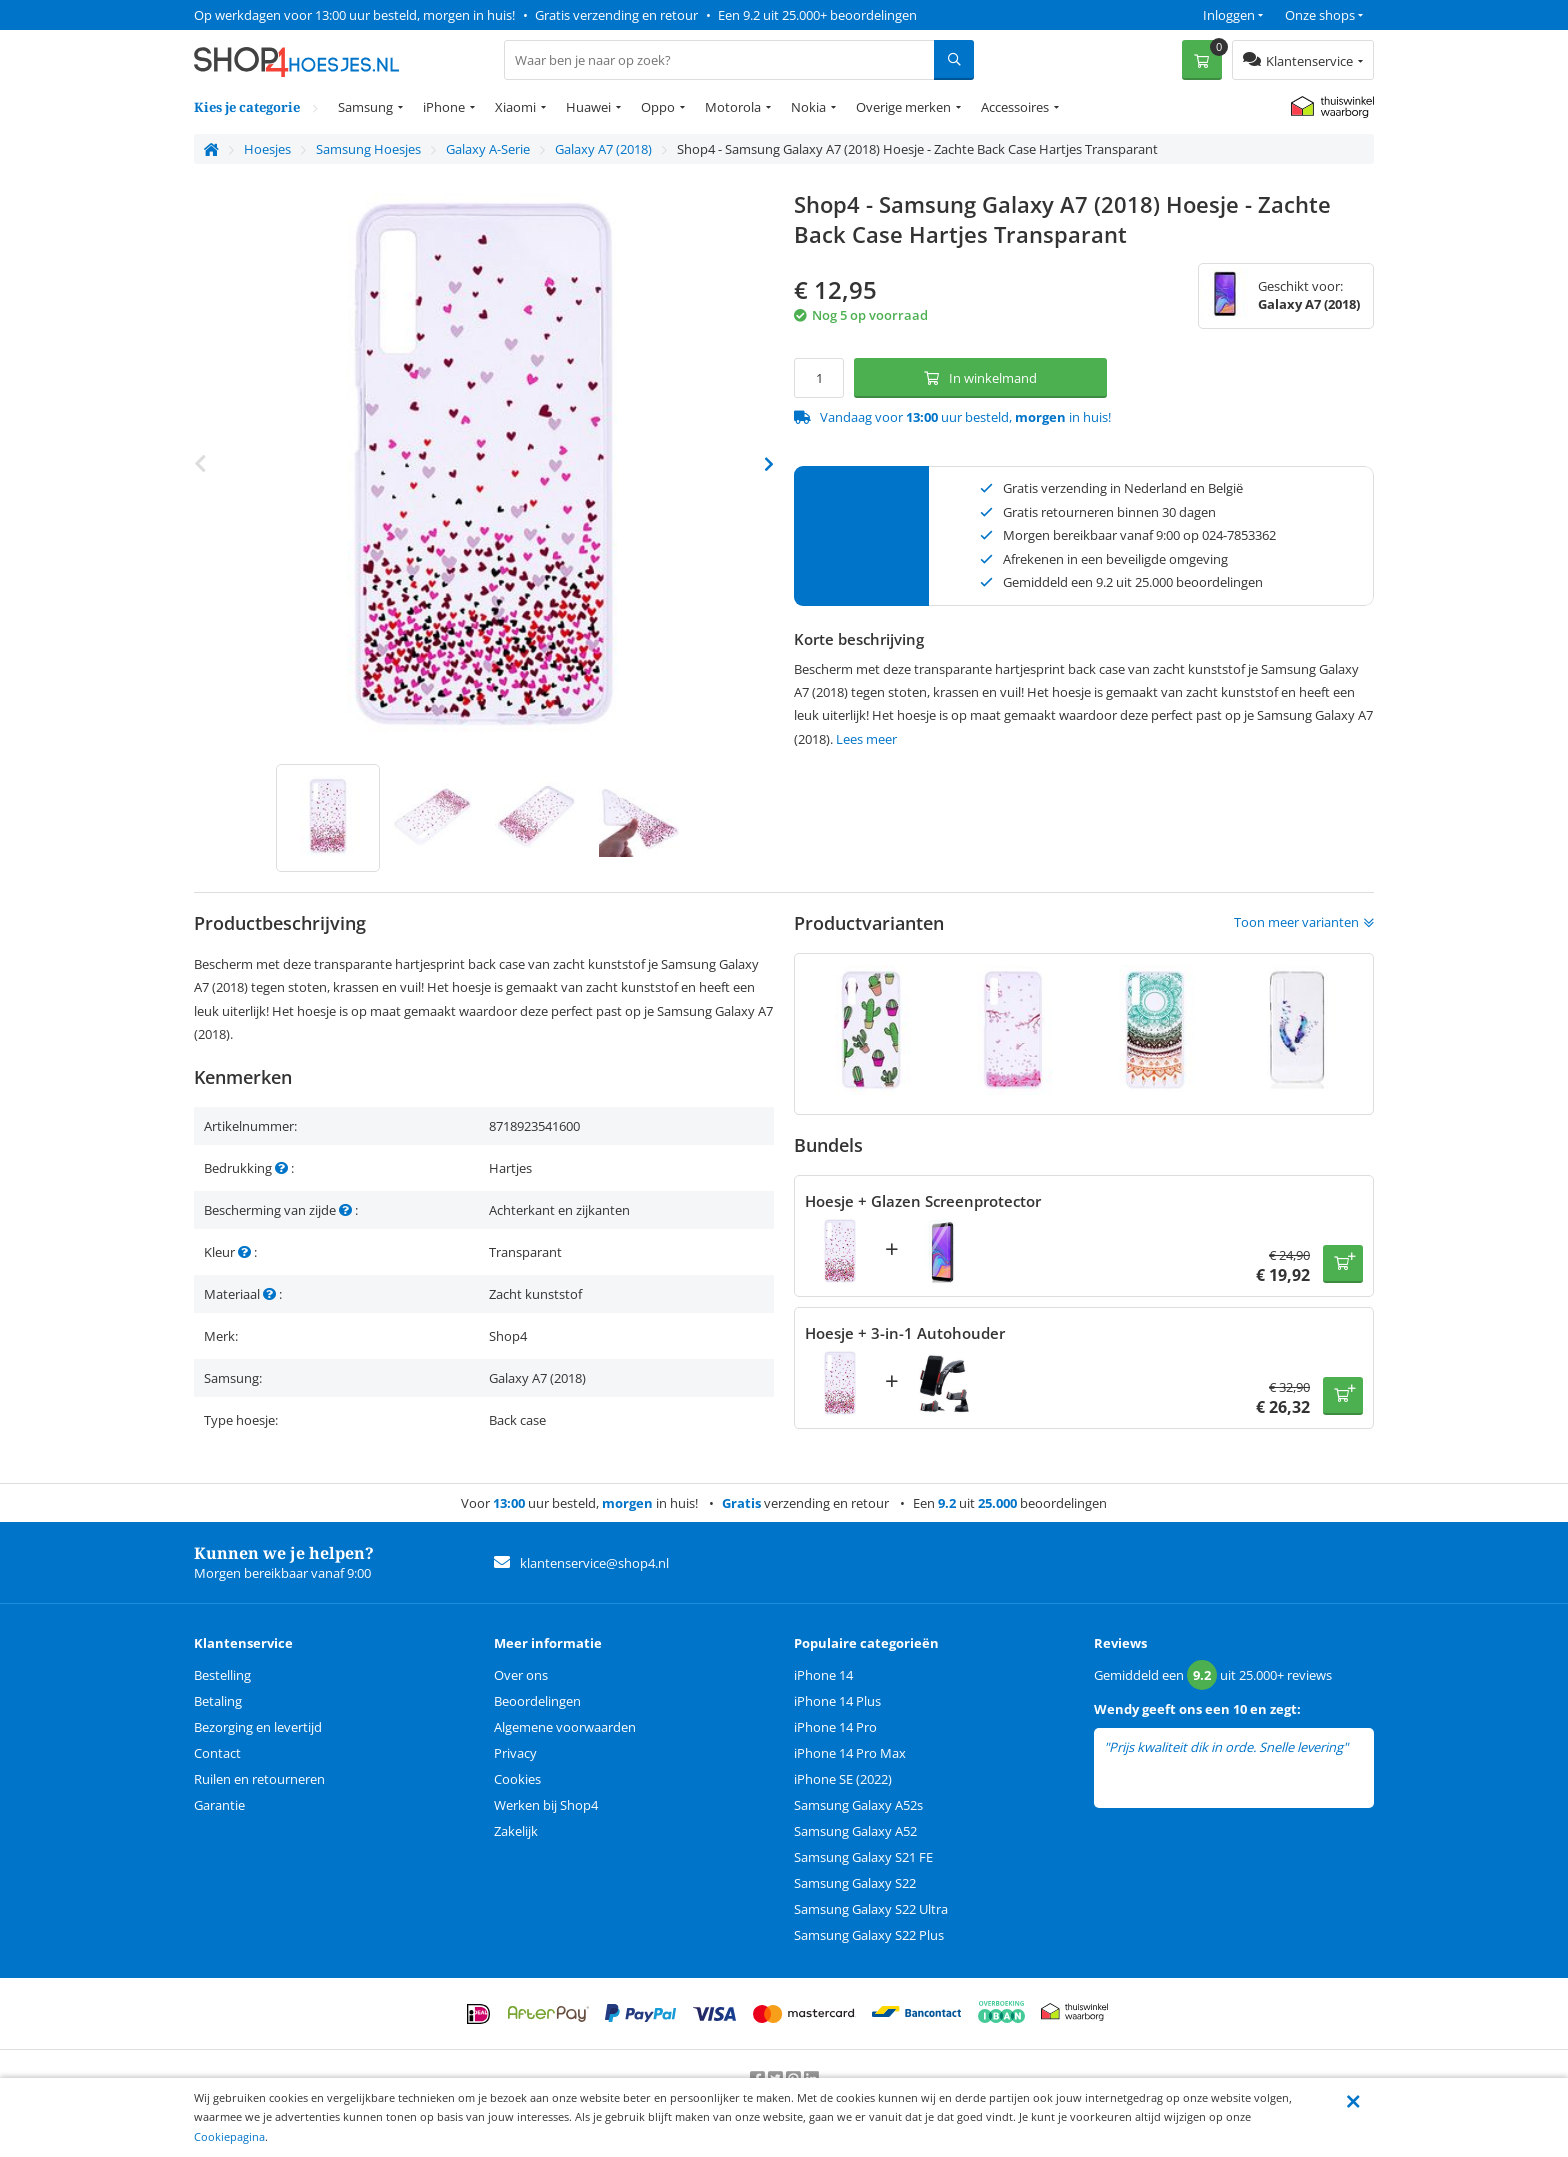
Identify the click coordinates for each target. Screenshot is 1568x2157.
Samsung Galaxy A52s (858, 1805)
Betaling (218, 1701)
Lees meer (866, 739)
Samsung (365, 107)
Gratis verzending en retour (616, 15)
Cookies (517, 1779)
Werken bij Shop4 (546, 1805)
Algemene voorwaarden (565, 1727)
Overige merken (903, 107)
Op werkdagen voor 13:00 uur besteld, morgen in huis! (354, 15)
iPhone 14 (823, 1675)
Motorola (733, 107)
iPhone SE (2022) (843, 1779)
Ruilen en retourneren (259, 1779)
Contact (217, 1753)
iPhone (444, 107)
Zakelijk (516, 1831)
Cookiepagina (229, 2136)
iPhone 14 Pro (835, 1727)
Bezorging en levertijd (258, 1727)
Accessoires (1015, 107)
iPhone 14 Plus (837, 1701)
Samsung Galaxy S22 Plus (869, 1935)
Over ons (521, 1675)
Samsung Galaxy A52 (855, 1831)
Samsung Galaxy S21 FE (863, 1857)
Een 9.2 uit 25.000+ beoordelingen (817, 15)
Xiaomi (515, 107)
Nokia (808, 107)
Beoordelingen (537, 1701)
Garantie (219, 1805)
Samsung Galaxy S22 (855, 1883)
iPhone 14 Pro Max (850, 1753)
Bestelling (222, 1675)
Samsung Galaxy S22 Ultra (871, 1909)
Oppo (658, 107)
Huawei (588, 107)
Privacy (515, 1753)
